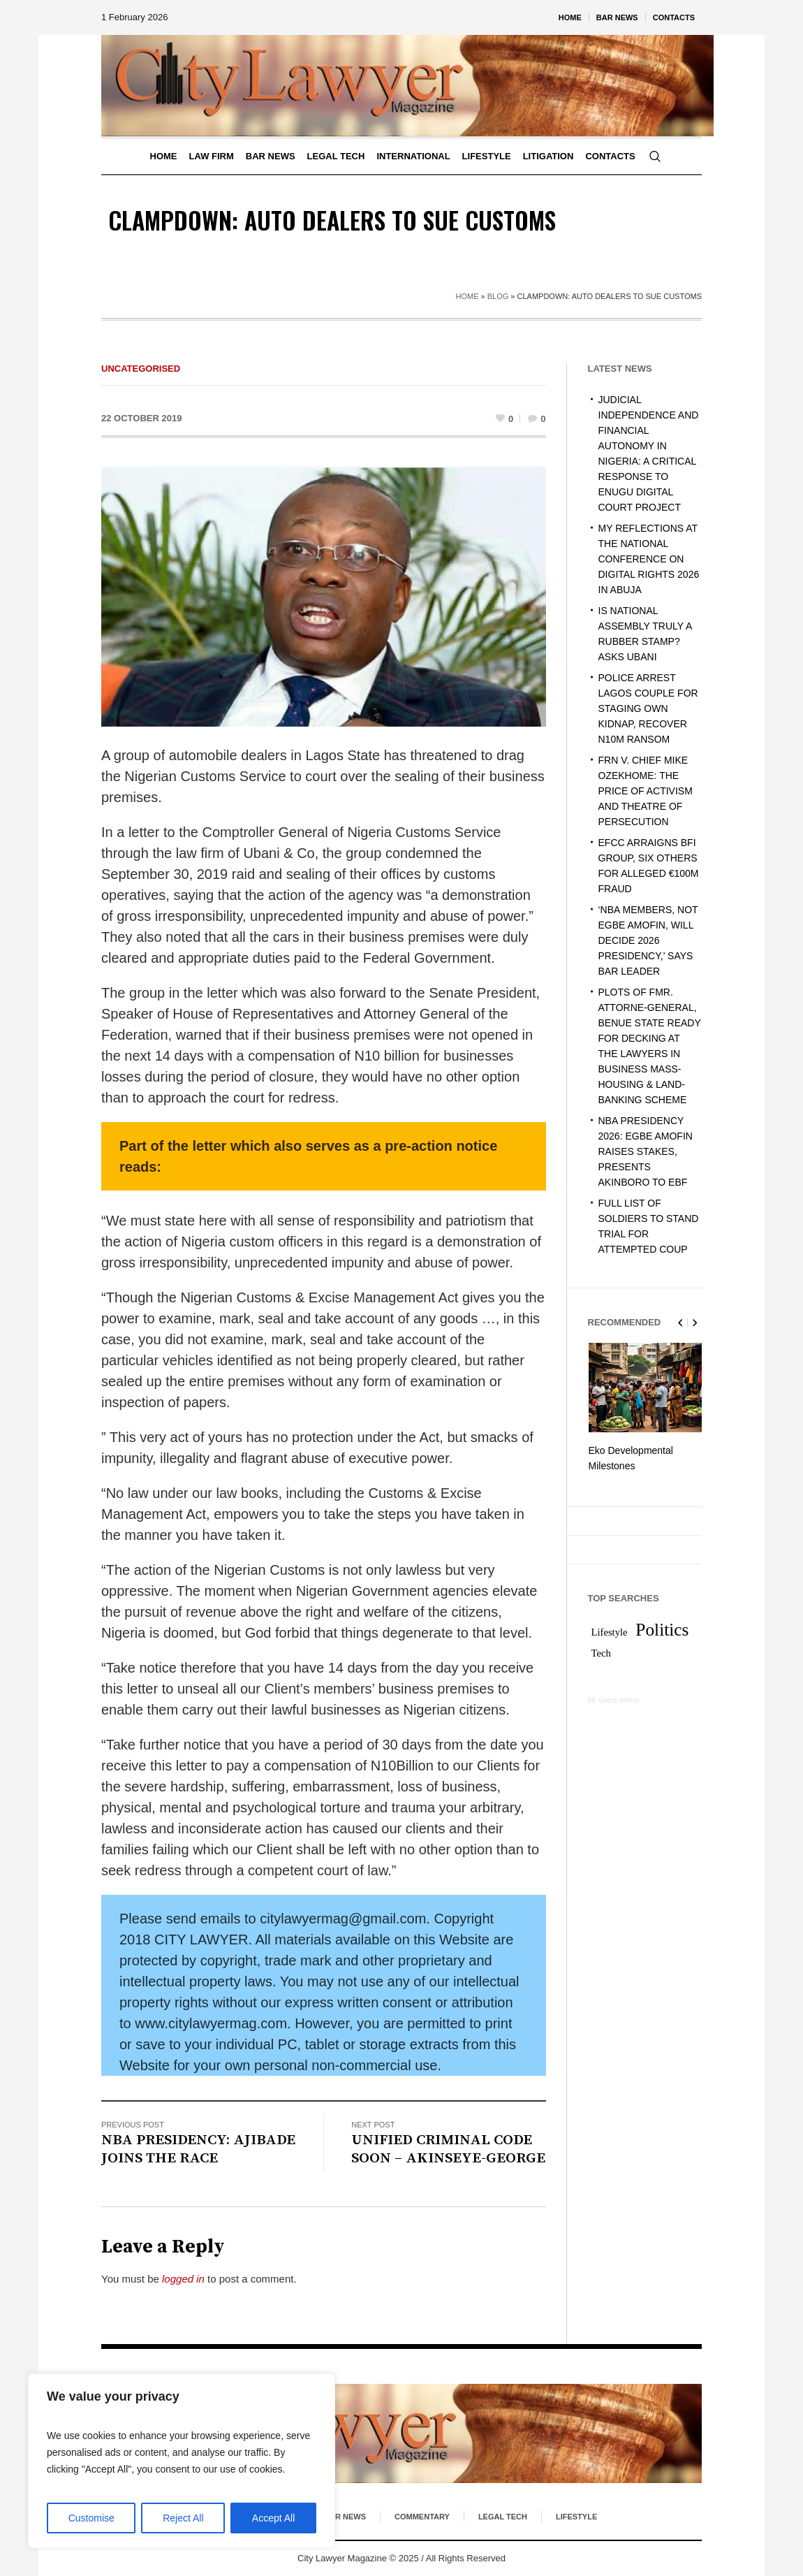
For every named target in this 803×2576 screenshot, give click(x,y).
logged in (183, 2279)
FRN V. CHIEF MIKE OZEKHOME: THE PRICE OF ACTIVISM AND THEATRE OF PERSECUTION (645, 791)
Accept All (273, 2518)
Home (466, 296)
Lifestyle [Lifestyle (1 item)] (609, 1628)
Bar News (345, 2516)
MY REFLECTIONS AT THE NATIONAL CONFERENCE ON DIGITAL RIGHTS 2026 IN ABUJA (649, 559)
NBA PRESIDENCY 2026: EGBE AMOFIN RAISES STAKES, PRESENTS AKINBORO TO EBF (645, 1151)
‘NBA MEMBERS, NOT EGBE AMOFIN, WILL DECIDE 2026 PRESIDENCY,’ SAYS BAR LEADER (648, 940)
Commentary (422, 2516)
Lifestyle (576, 2516)
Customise (91, 2518)
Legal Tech (502, 2516)
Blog (498, 296)
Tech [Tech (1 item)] (601, 1649)
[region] (181, 2460)
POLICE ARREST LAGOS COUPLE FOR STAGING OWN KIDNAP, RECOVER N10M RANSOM (648, 708)
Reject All (183, 2518)
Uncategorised (140, 368)
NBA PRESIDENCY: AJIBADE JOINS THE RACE (198, 2149)
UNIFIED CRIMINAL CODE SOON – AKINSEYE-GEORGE (448, 2149)
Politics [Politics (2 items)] (661, 1626)
